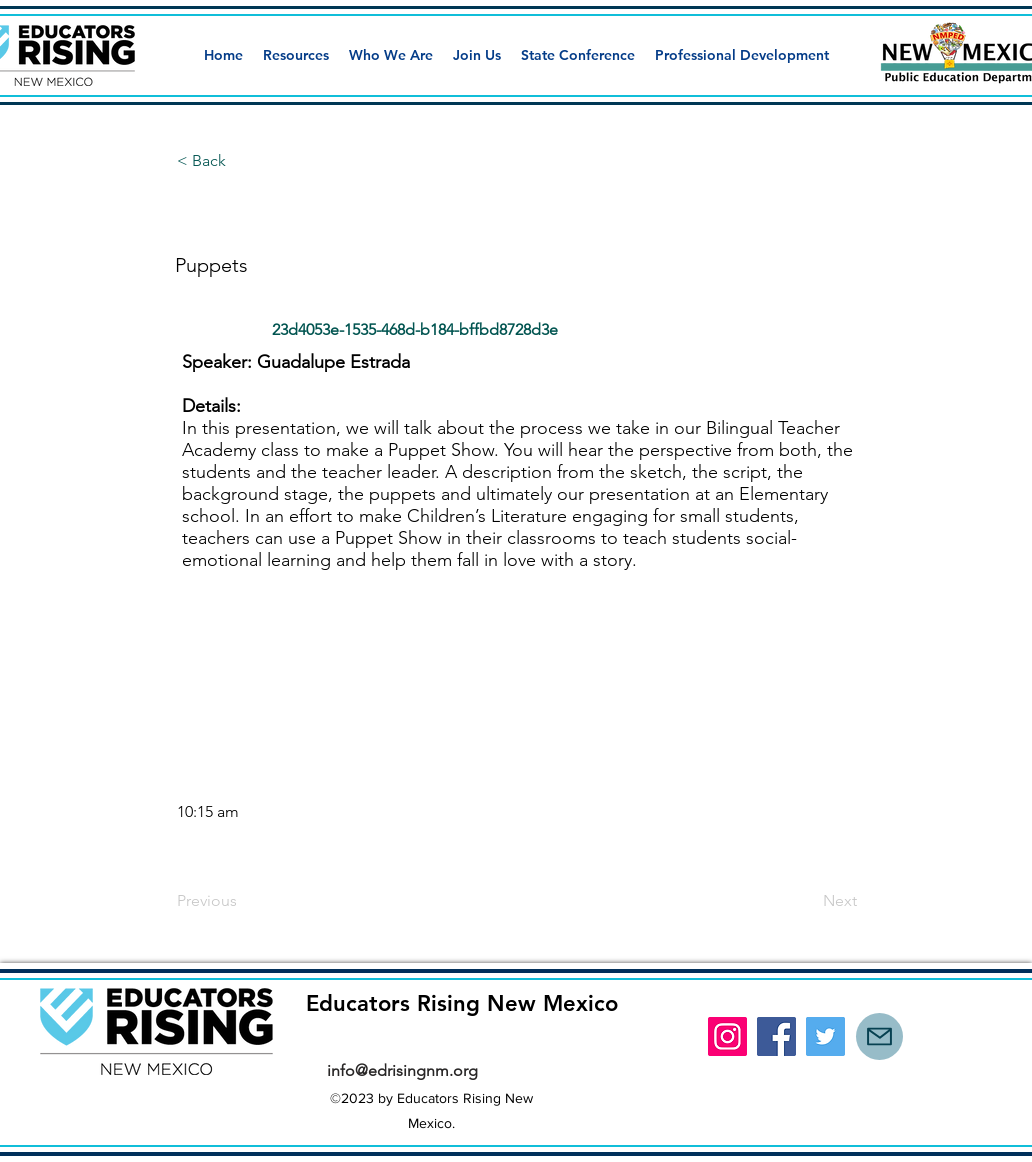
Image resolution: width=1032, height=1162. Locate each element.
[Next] (807, 901)
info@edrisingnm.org (402, 1070)
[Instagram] (727, 1036)
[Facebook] (776, 1036)
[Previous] (243, 901)
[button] (296, 55)
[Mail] (879, 1036)
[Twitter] (825, 1036)
